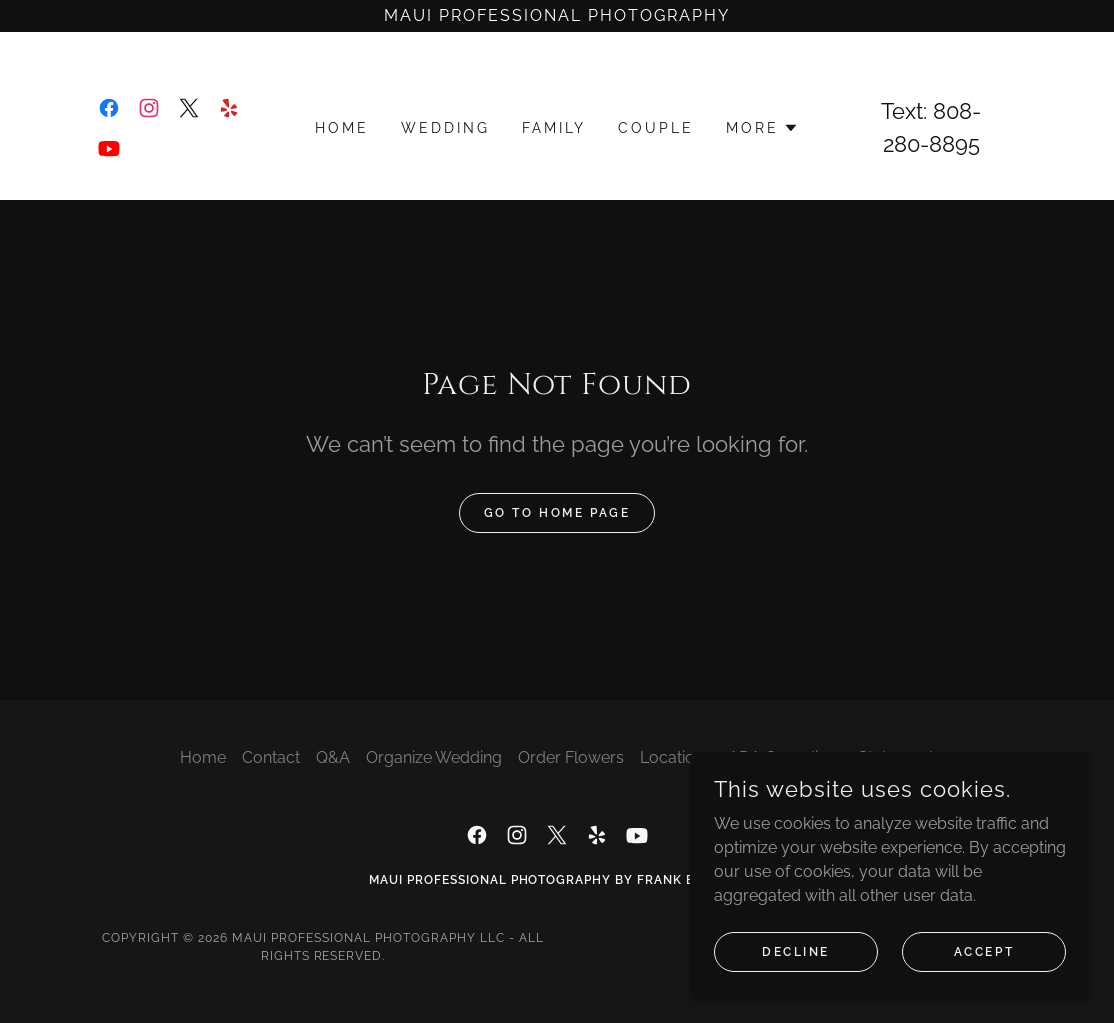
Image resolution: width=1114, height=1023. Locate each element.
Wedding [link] (445, 128)
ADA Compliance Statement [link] (831, 757)
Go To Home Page (557, 513)
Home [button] (203, 757)
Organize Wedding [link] (434, 757)
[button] (762, 128)
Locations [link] (676, 757)
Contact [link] (271, 757)
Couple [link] (656, 128)
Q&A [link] (333, 757)
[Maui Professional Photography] (557, 16)
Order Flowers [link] (571, 757)
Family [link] (554, 128)
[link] (109, 108)
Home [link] (342, 128)
